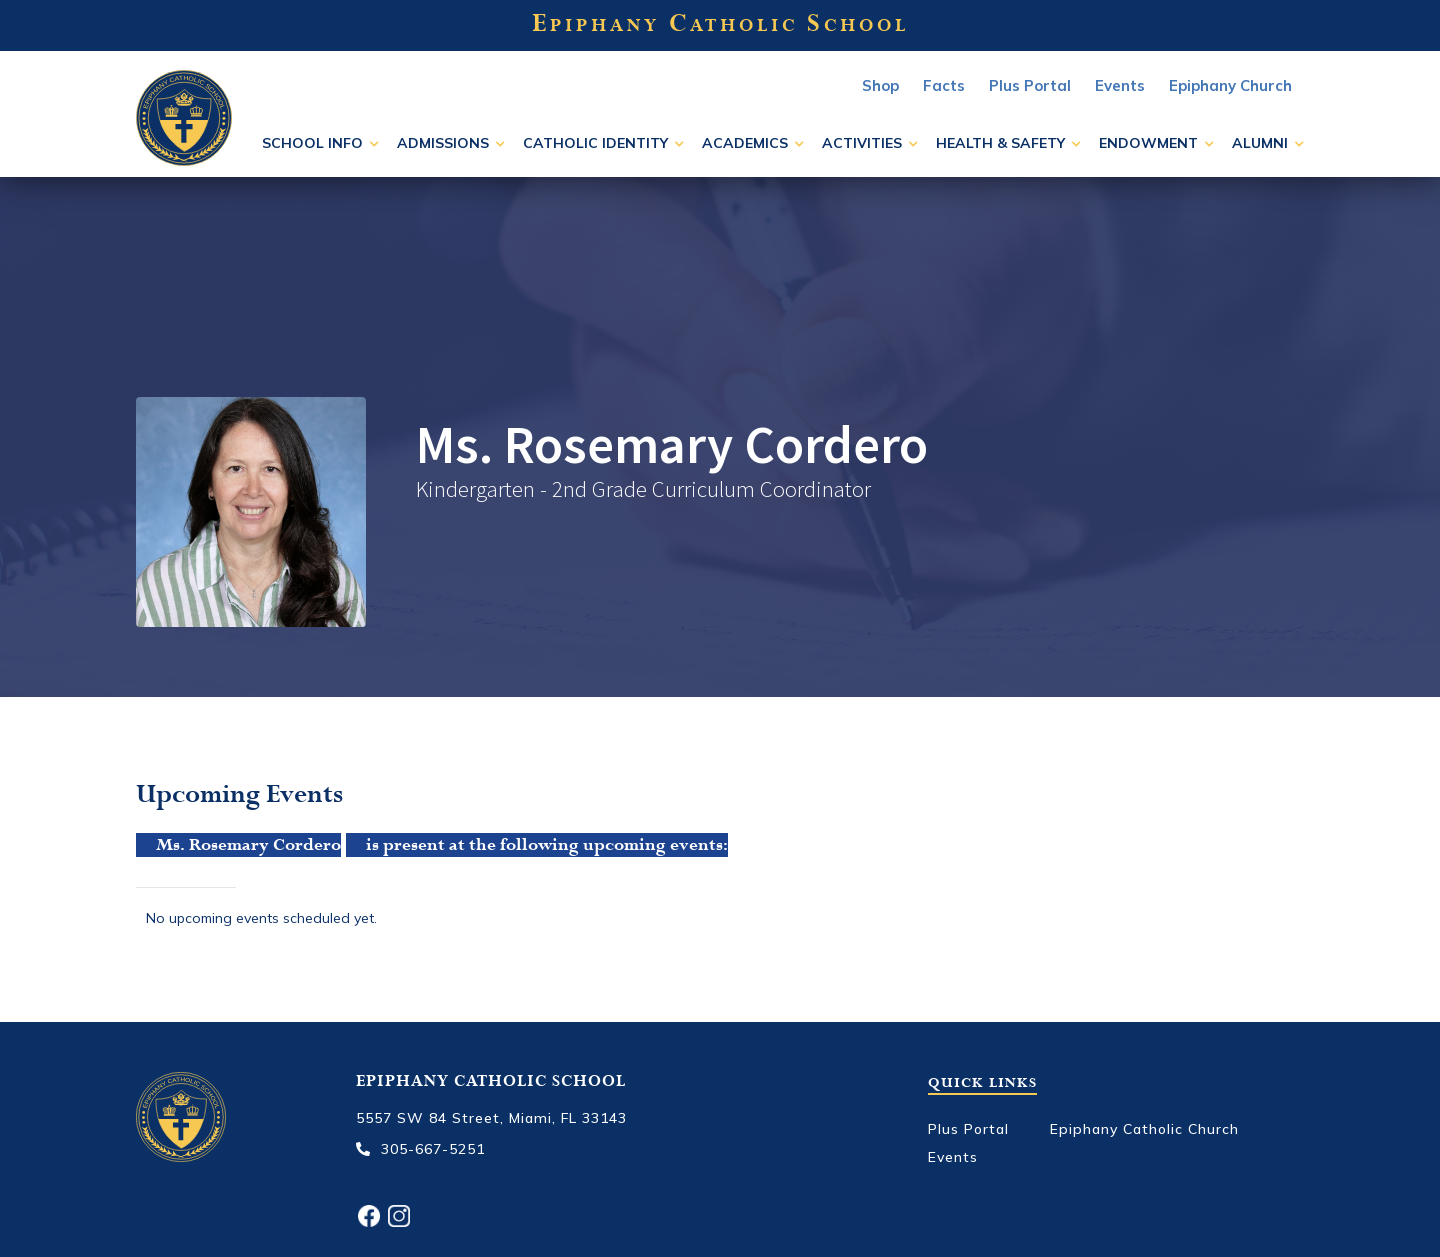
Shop (880, 85)
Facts (944, 85)
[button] (320, 143)
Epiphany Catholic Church (1144, 1129)
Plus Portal (1030, 85)
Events (953, 1157)
